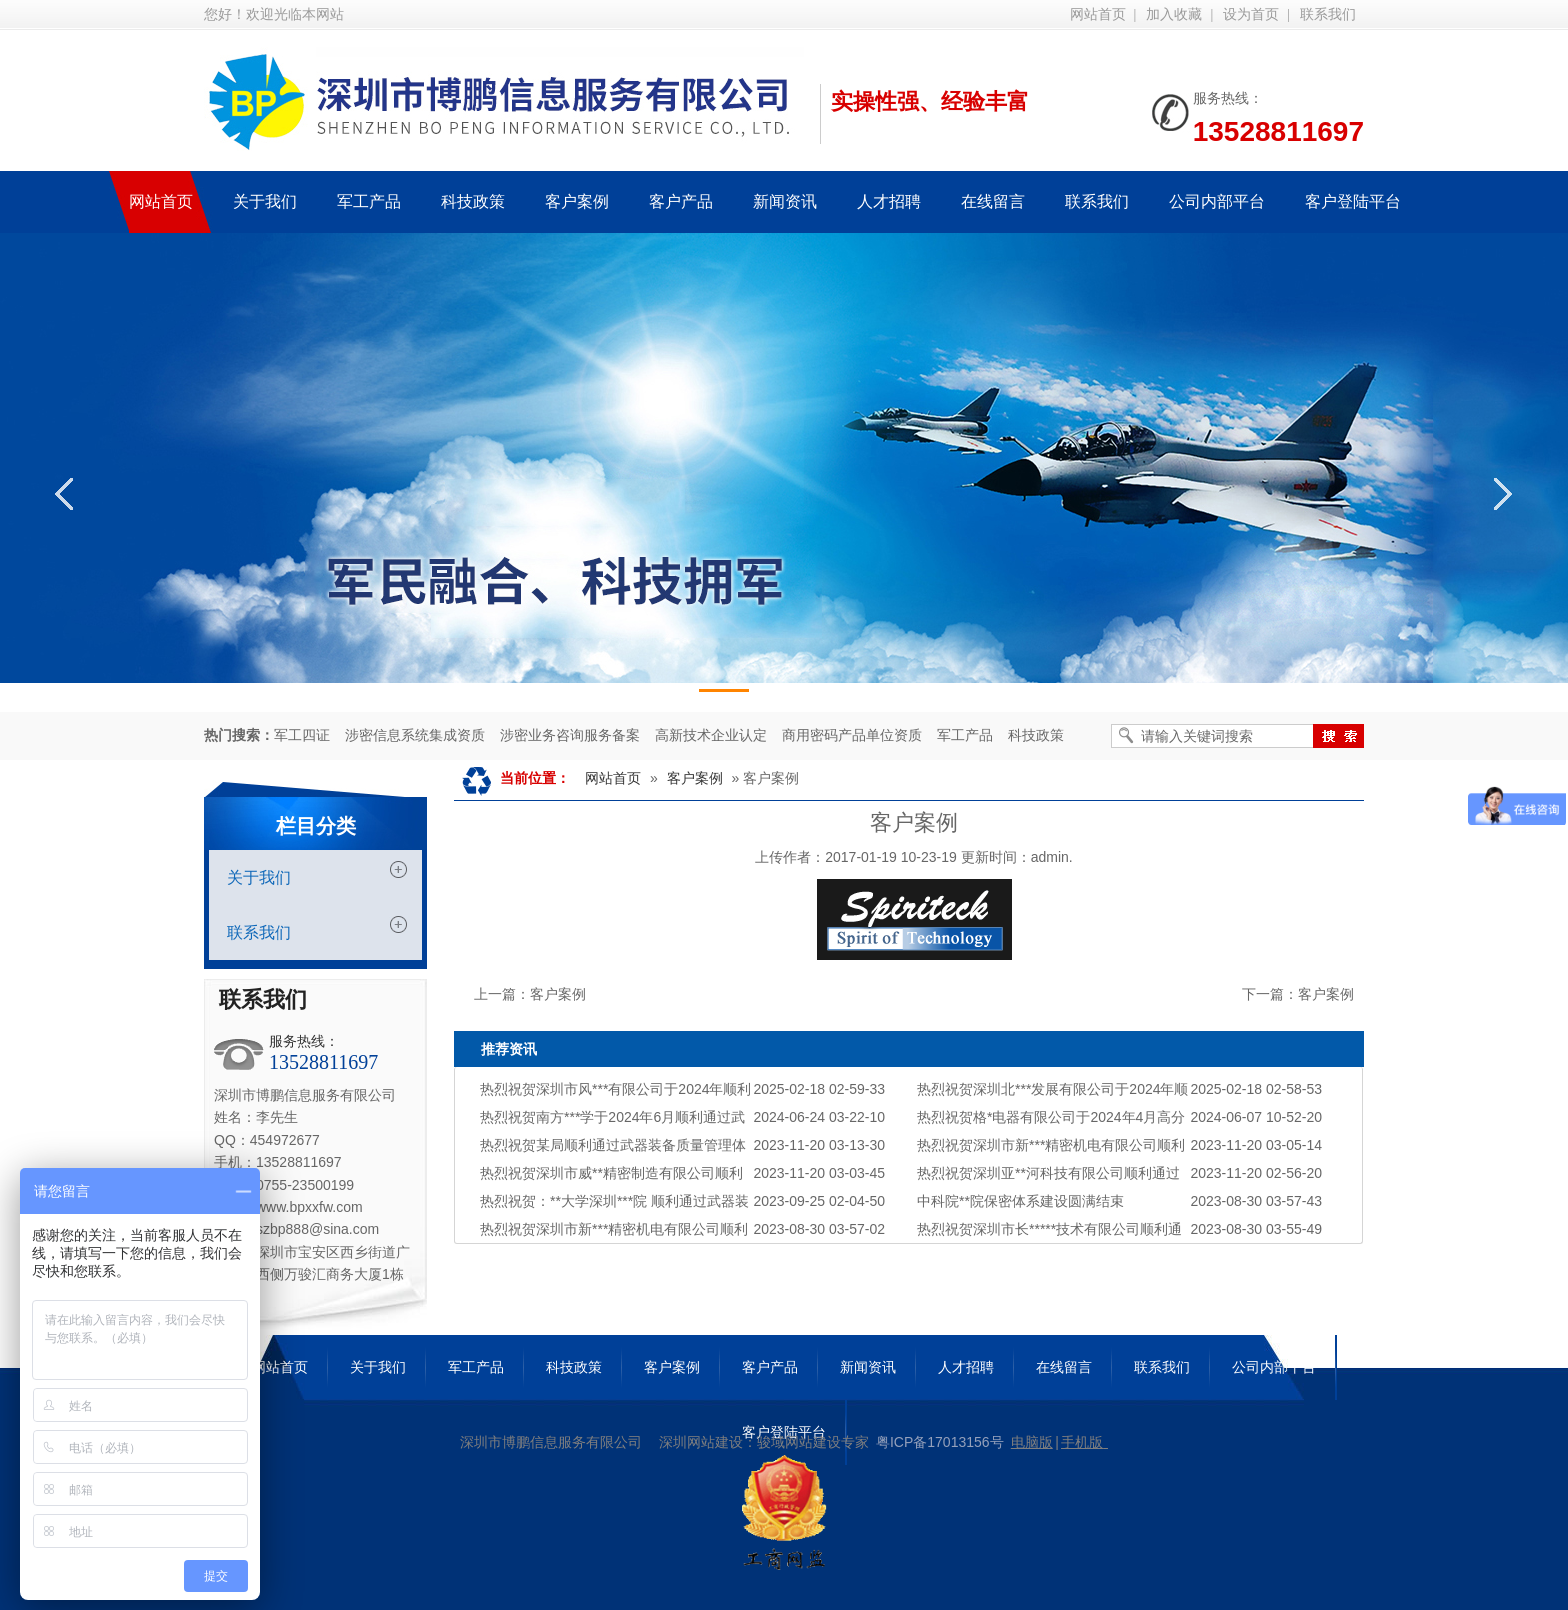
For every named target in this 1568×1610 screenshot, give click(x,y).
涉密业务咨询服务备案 (570, 735)
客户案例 (695, 778)
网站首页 (1098, 14)
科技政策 (1036, 735)
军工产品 (965, 735)
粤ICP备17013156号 (940, 1442)
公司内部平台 (1274, 1367)
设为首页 (1251, 14)
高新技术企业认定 (711, 735)
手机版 (1082, 1442)
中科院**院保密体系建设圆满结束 (1020, 1201)
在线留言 (1064, 1367)
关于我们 (259, 877)
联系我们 (1328, 14)
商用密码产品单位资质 (852, 735)
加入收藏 (1174, 14)
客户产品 (770, 1367)
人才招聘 (966, 1367)
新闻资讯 (868, 1367)
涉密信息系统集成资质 (415, 735)
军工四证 (302, 735)
